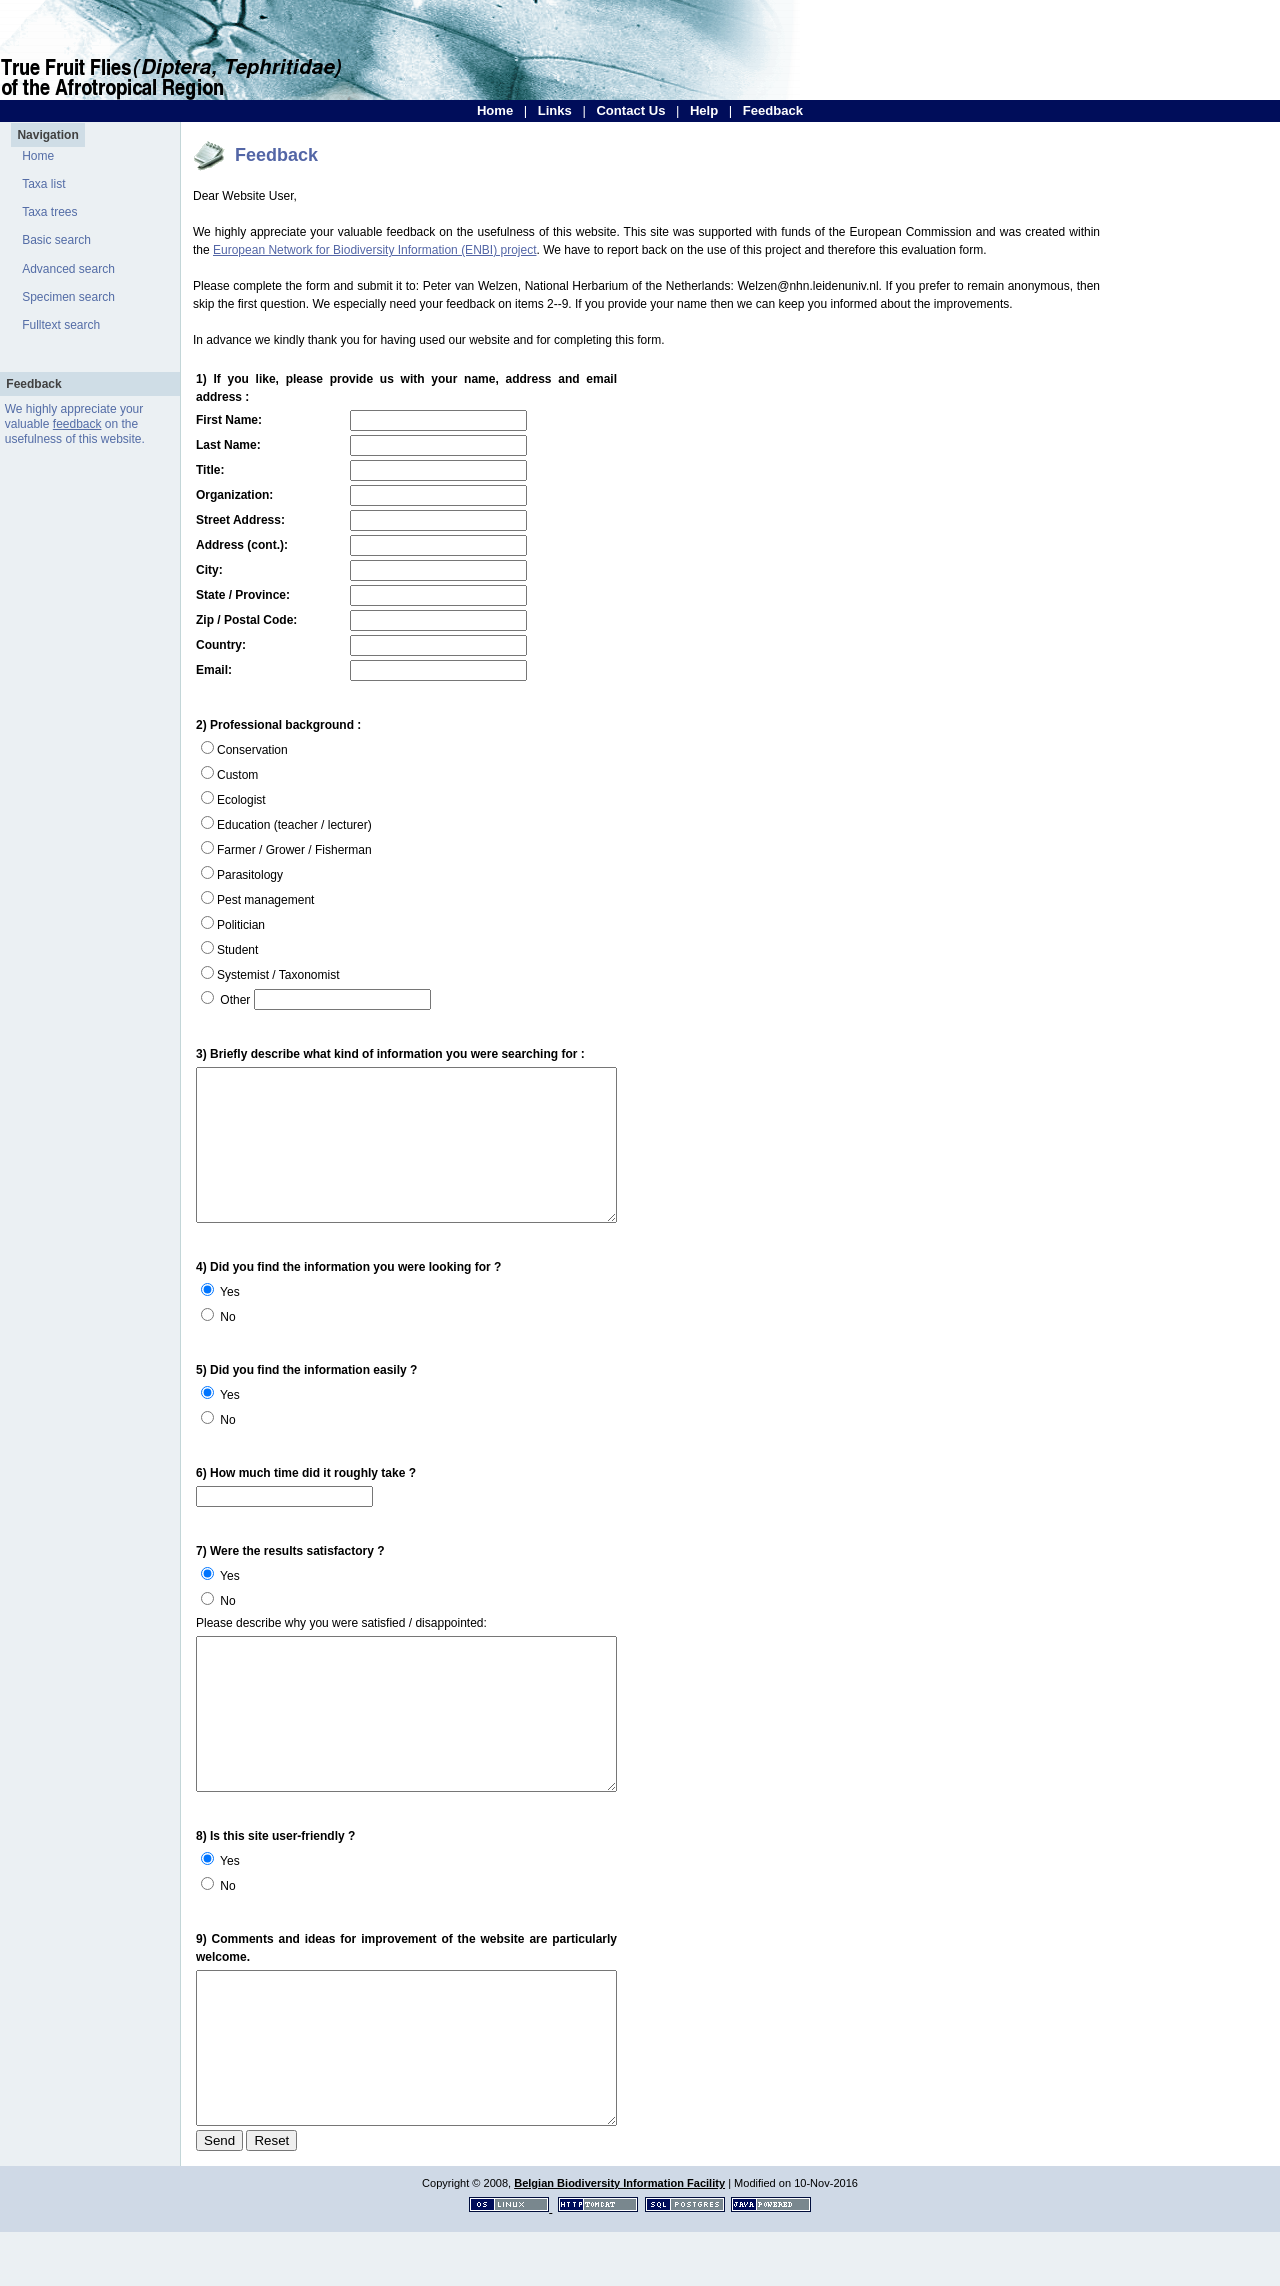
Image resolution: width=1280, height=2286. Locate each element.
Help (704, 110)
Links (555, 110)
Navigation (47, 135)
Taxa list (43, 184)
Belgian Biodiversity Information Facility (619, 2237)
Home (495, 110)
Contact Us (630, 110)
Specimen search (68, 297)
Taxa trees (49, 212)
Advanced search (68, 269)
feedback (77, 424)
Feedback (773, 110)
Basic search (56, 240)
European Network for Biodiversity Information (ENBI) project (374, 250)
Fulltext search (61, 325)
